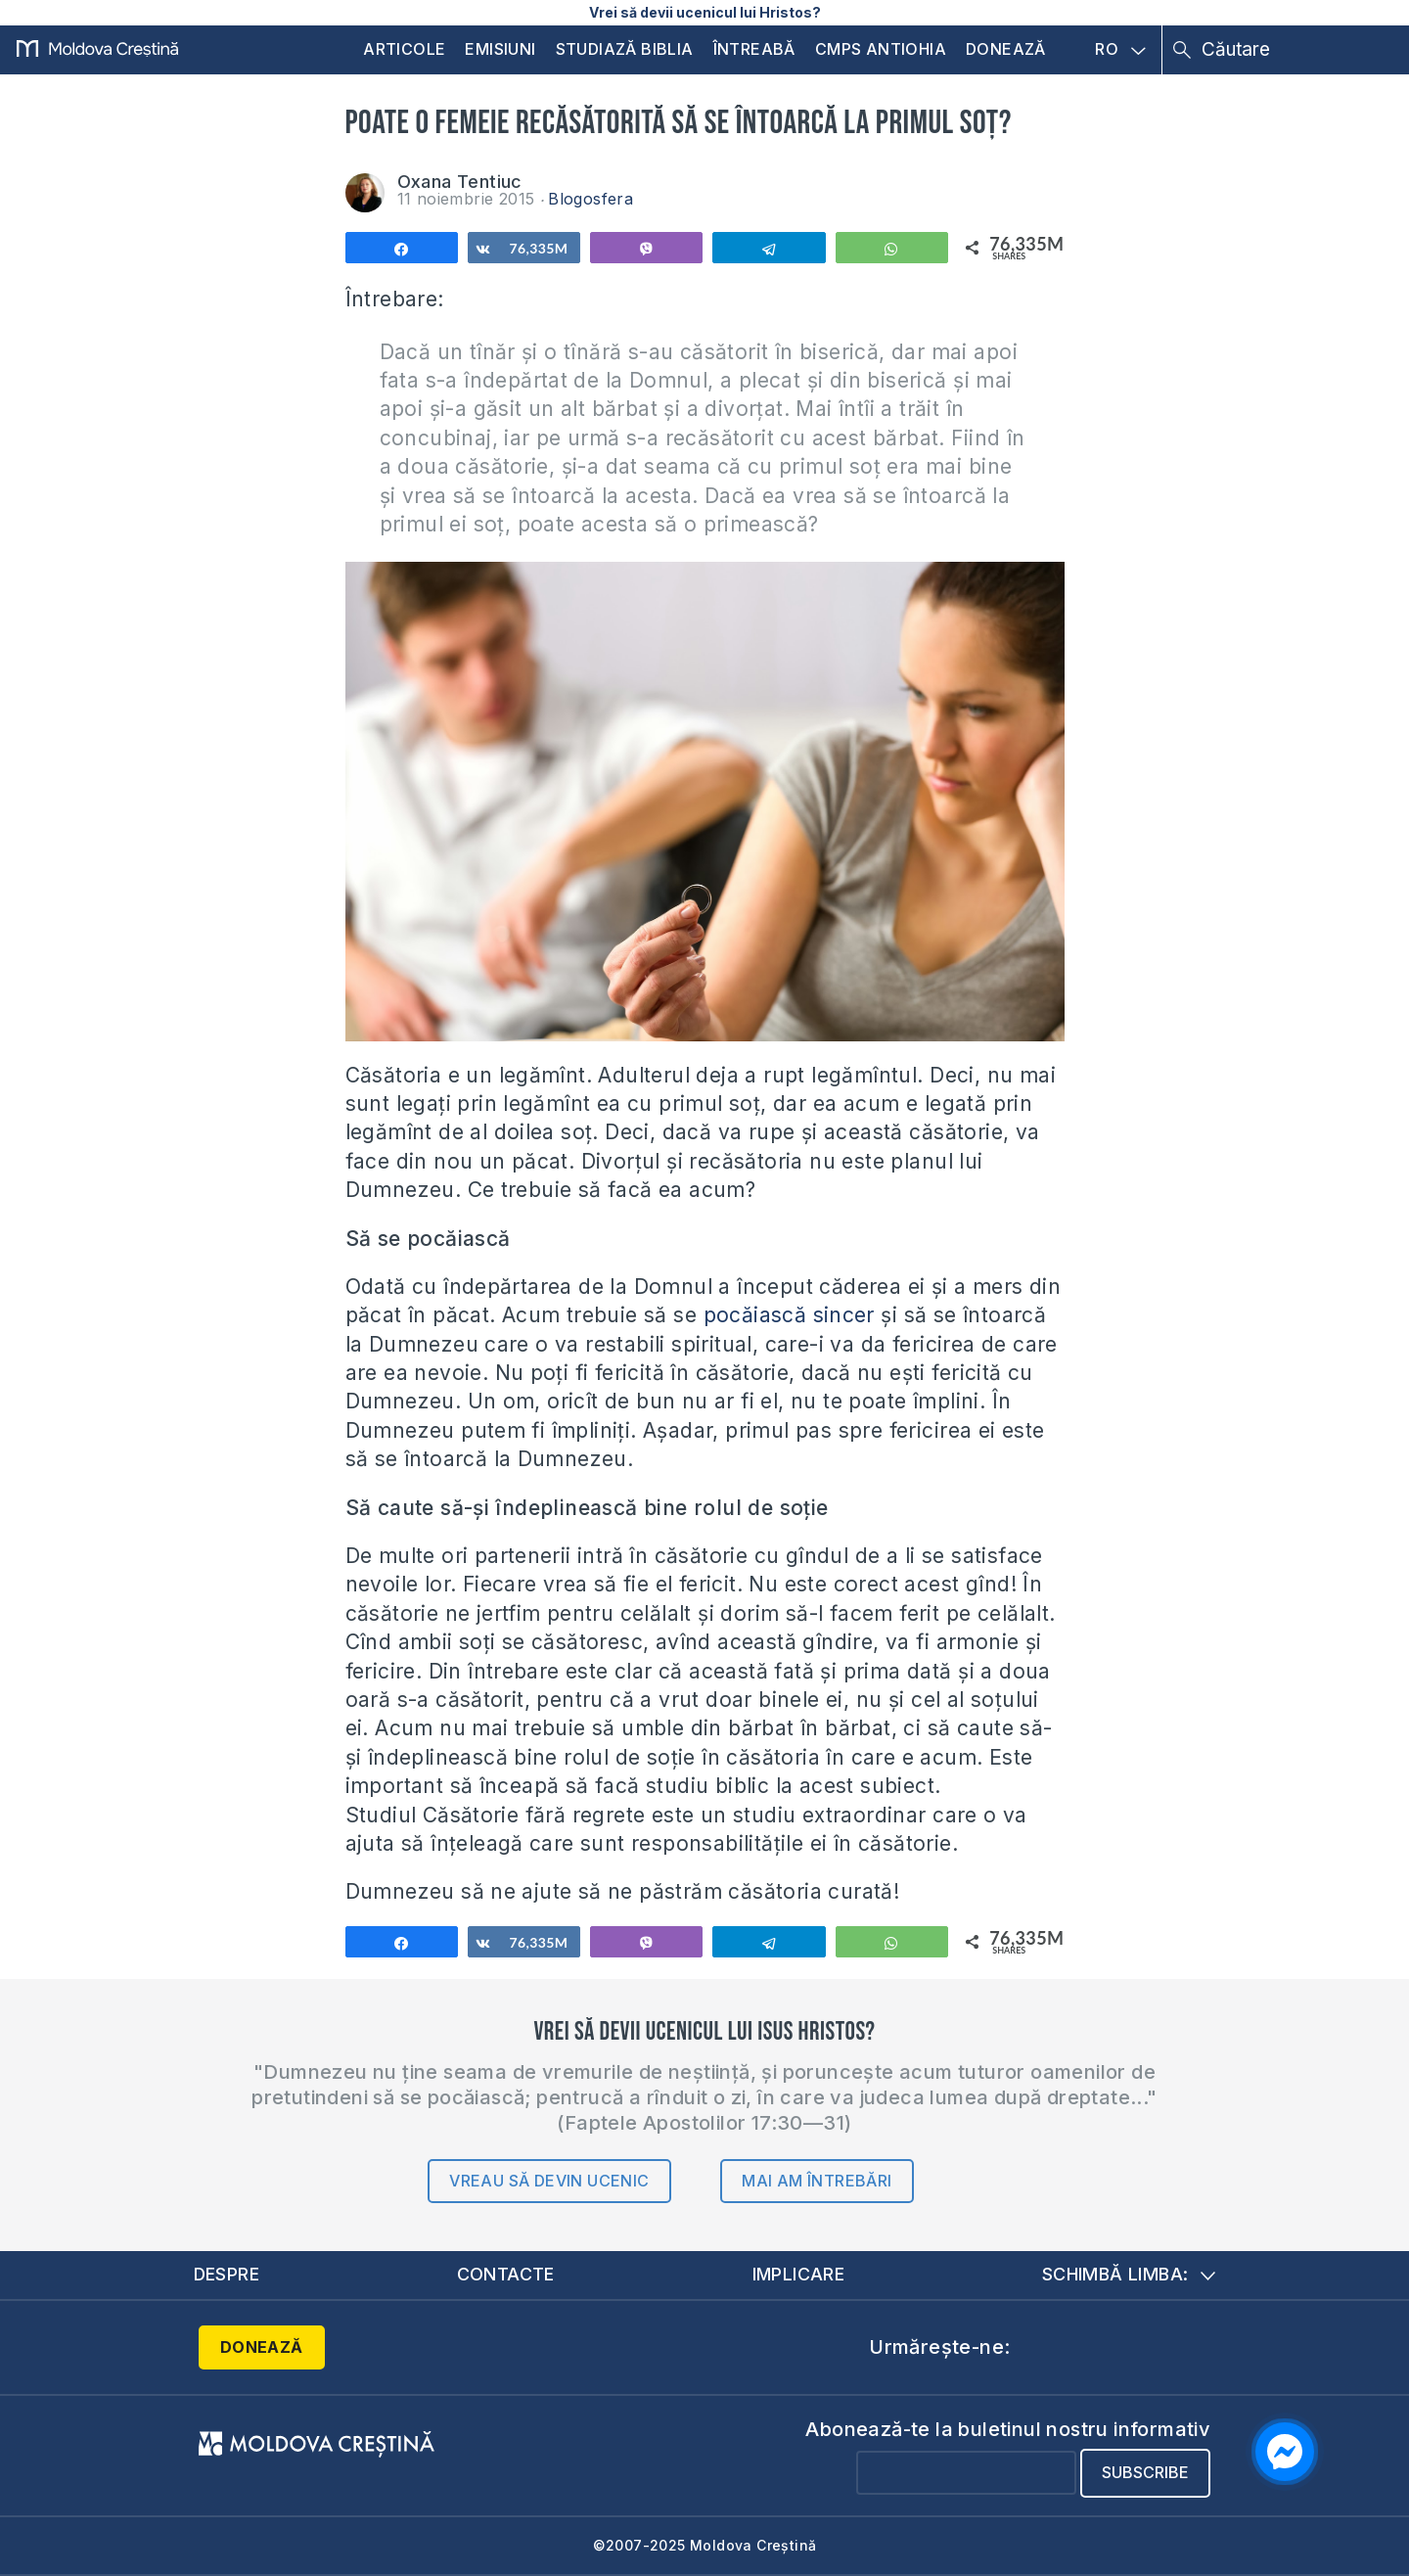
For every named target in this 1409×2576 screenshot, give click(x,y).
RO (1120, 50)
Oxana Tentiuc (460, 181)
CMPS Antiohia (880, 49)
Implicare (798, 2274)
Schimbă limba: (1129, 2274)
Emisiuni (500, 49)
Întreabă (754, 49)
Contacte (506, 2274)
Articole (404, 49)
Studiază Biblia (625, 49)
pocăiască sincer (789, 1315)
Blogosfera (590, 198)
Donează (1006, 49)
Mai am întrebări (816, 2180)
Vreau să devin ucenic (549, 2180)
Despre (227, 2274)
